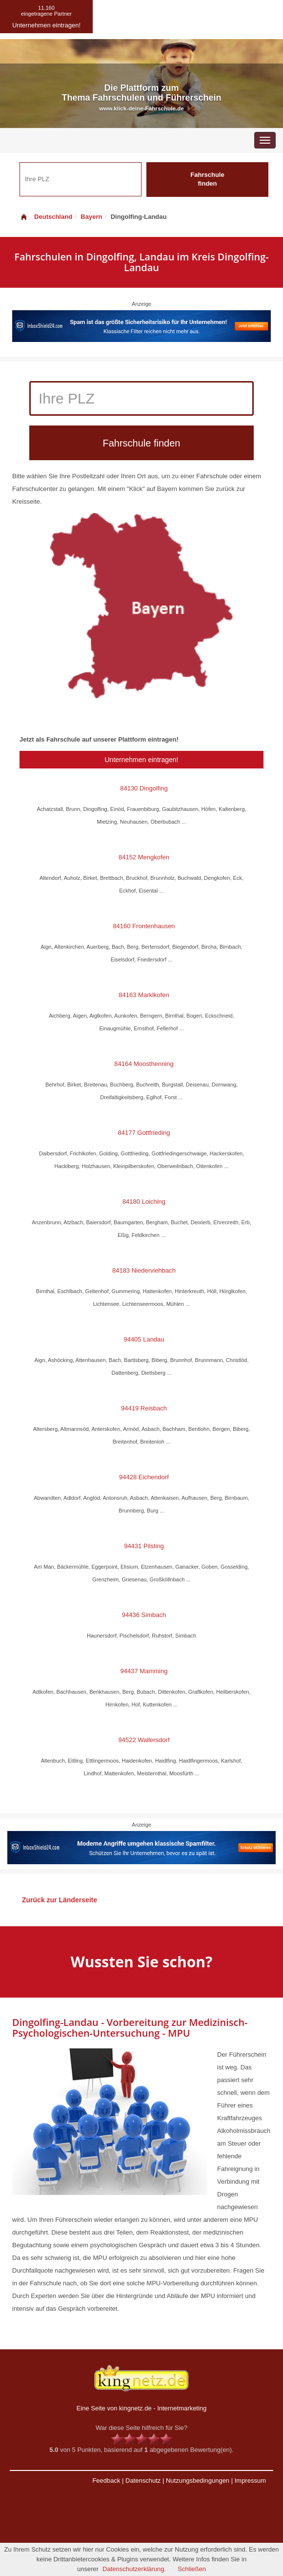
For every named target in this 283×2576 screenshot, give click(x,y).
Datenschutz (143, 2480)
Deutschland (46, 216)
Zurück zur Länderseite (59, 1900)
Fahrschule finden (207, 179)
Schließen (192, 2569)
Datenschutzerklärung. (134, 2569)
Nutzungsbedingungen (197, 2480)
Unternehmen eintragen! (142, 760)
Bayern (91, 216)
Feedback (106, 2480)
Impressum (250, 2480)
